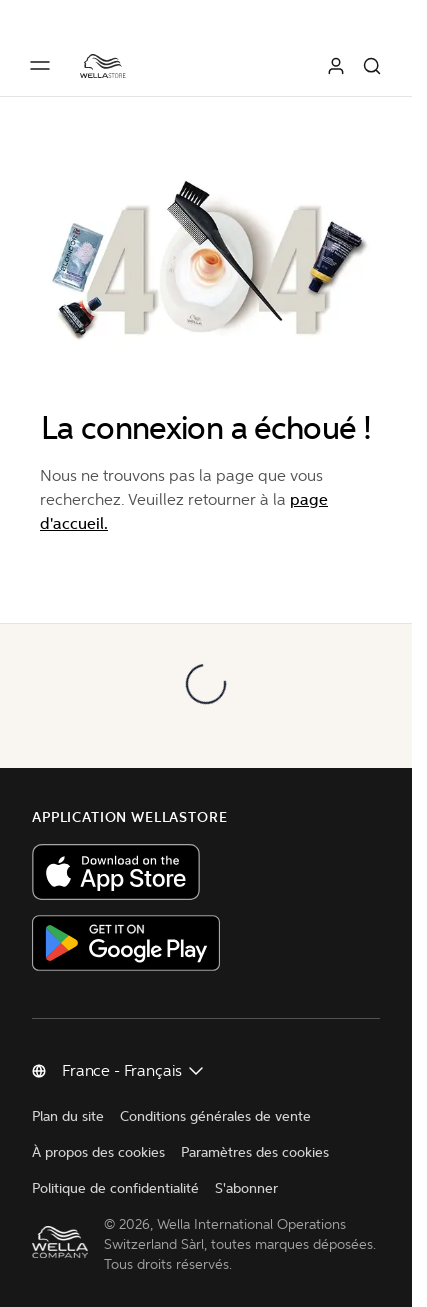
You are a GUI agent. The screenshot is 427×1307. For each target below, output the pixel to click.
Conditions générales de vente (215, 1116)
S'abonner (246, 1188)
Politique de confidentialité (115, 1188)
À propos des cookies (98, 1152)
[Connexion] (336, 66)
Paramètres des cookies (255, 1152)
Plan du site (68, 1116)
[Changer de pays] (134, 1071)
